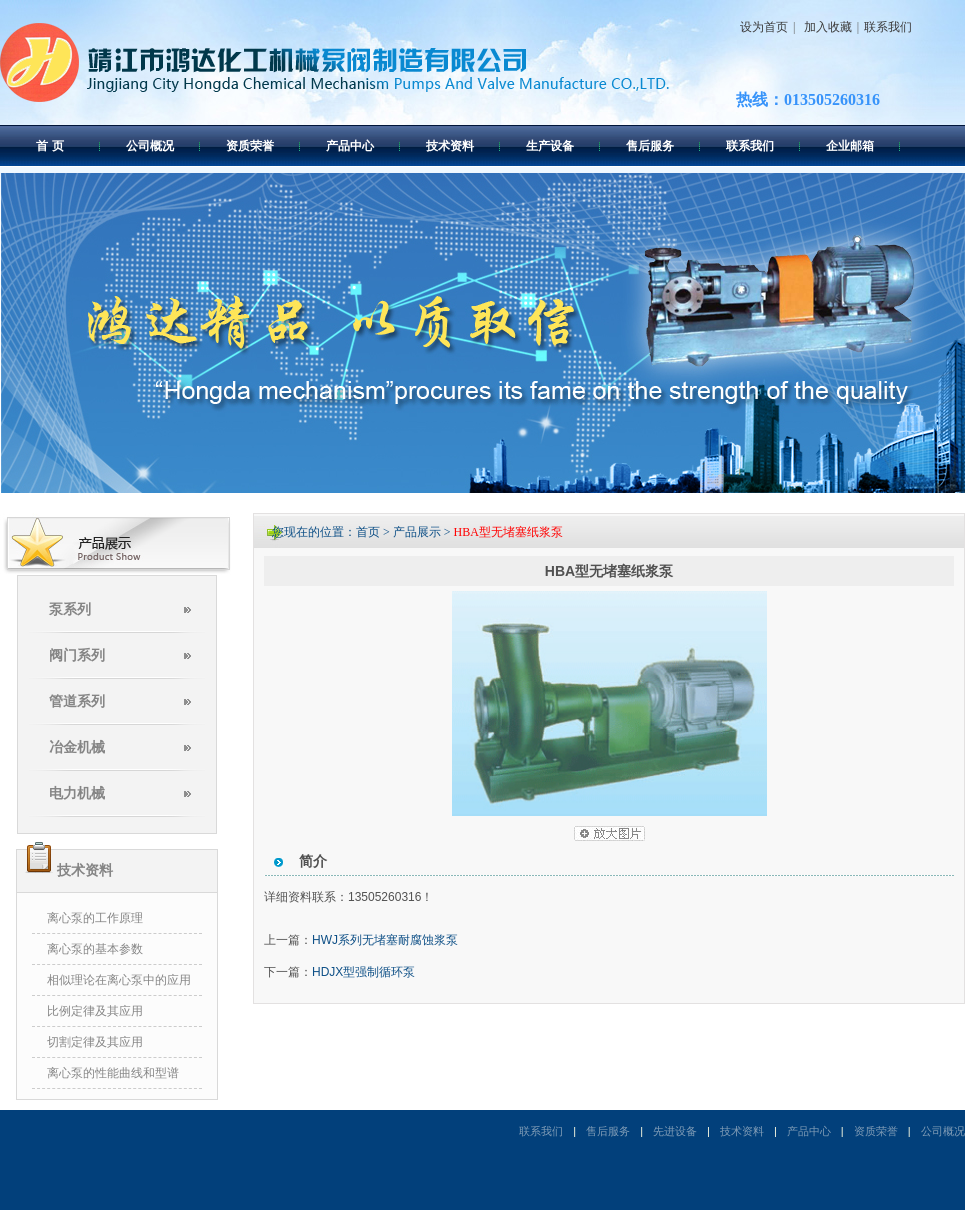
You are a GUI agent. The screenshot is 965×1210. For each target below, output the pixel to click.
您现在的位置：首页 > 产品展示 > (363, 532)
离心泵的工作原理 (95, 918)
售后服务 (650, 146)
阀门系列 (77, 655)
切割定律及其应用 (95, 1042)
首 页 (49, 146)
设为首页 (764, 27)
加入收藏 (825, 27)
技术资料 (450, 146)
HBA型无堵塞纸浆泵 (508, 532)
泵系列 (70, 609)
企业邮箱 (850, 146)
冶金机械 (77, 747)
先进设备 (675, 1131)
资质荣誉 (250, 146)
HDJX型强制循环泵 (363, 972)
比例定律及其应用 (95, 1011)
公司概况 (150, 146)
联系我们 (888, 27)
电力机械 (77, 793)
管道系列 (77, 701)
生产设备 (550, 146)
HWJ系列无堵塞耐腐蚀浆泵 (385, 940)
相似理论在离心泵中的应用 (119, 980)
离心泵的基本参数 (95, 949)
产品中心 (350, 146)
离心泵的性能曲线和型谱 (113, 1073)
